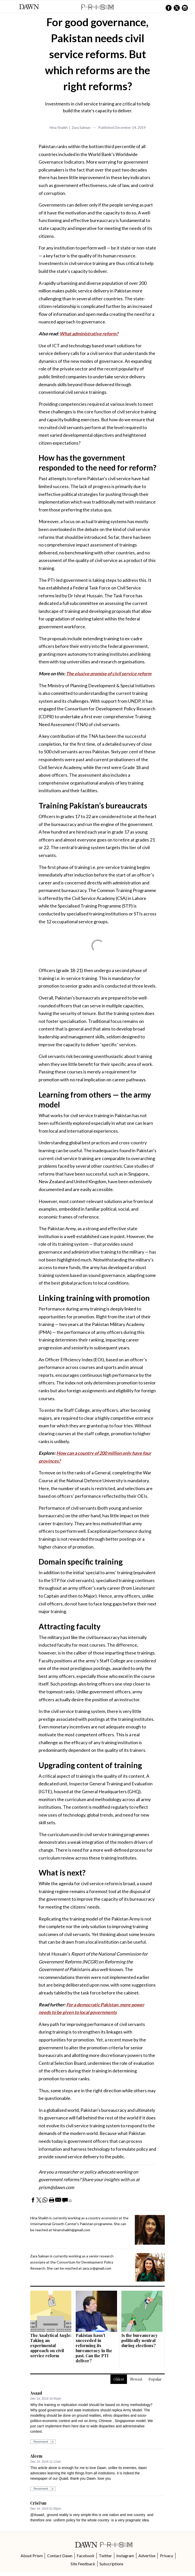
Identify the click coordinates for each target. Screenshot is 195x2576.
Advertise (146, 2555)
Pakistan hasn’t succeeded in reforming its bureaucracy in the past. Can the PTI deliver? (94, 2348)
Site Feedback (83, 2563)
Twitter (105, 2555)
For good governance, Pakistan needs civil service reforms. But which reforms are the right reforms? (97, 54)
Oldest (118, 2379)
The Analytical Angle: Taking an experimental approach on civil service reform (50, 2345)
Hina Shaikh (59, 127)
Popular (155, 2379)
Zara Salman (81, 127)
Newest (136, 2379)
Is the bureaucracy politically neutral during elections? (139, 2340)
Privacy (166, 2555)
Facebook (85, 2555)
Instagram (125, 2555)
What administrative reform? (89, 333)
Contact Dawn (59, 2555)
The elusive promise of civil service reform (108, 673)
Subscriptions (111, 2563)
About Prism (32, 2555)
